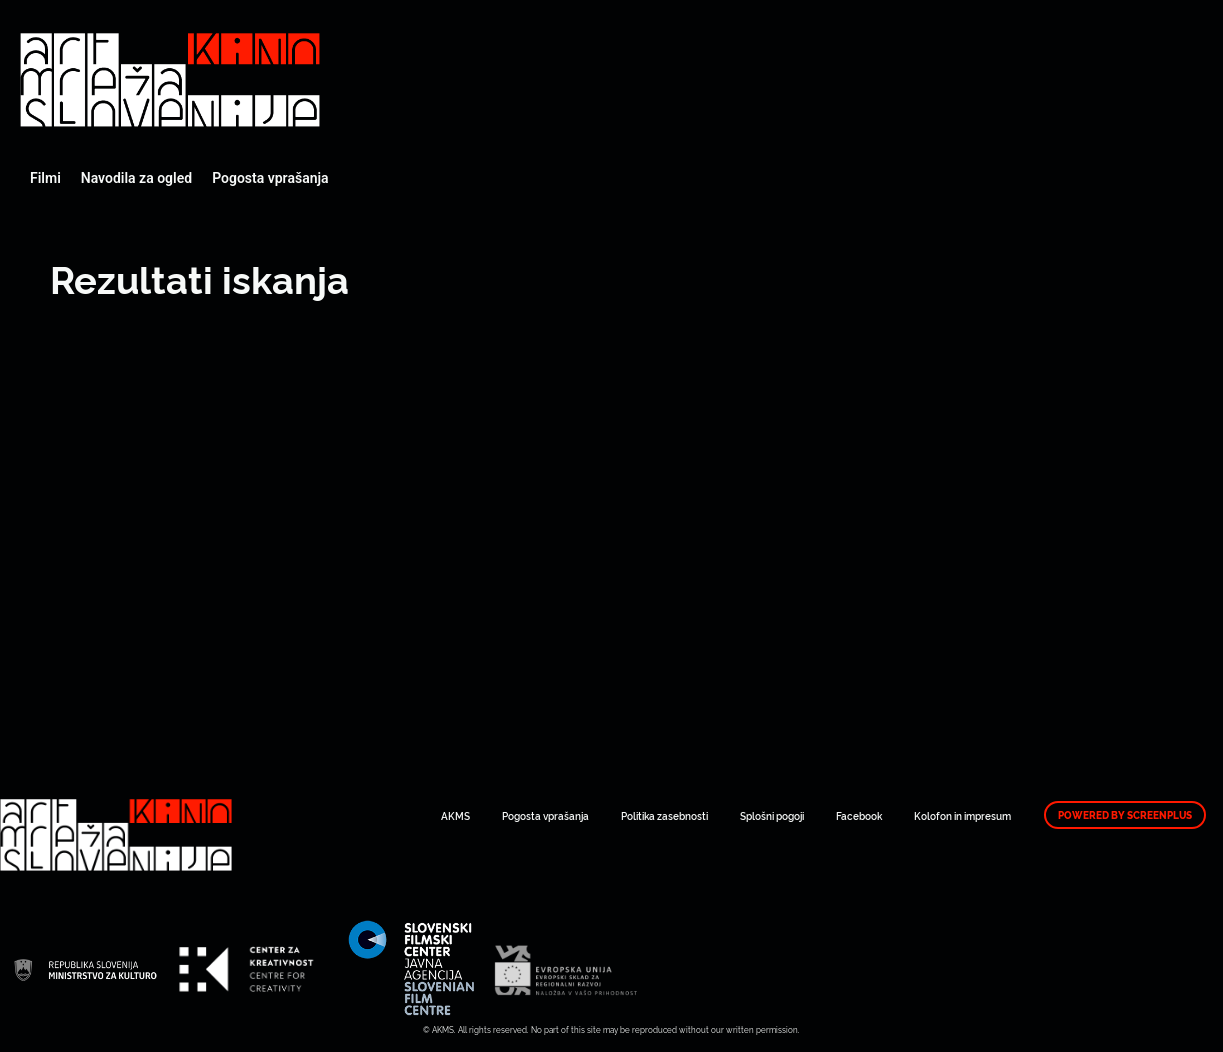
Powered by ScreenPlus (1125, 815)
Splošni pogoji (772, 815)
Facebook (859, 815)
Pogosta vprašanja (270, 178)
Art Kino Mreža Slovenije (170, 80)
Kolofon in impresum (962, 815)
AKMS (455, 815)
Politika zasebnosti (664, 815)
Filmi (45, 178)
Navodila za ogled (136, 178)
